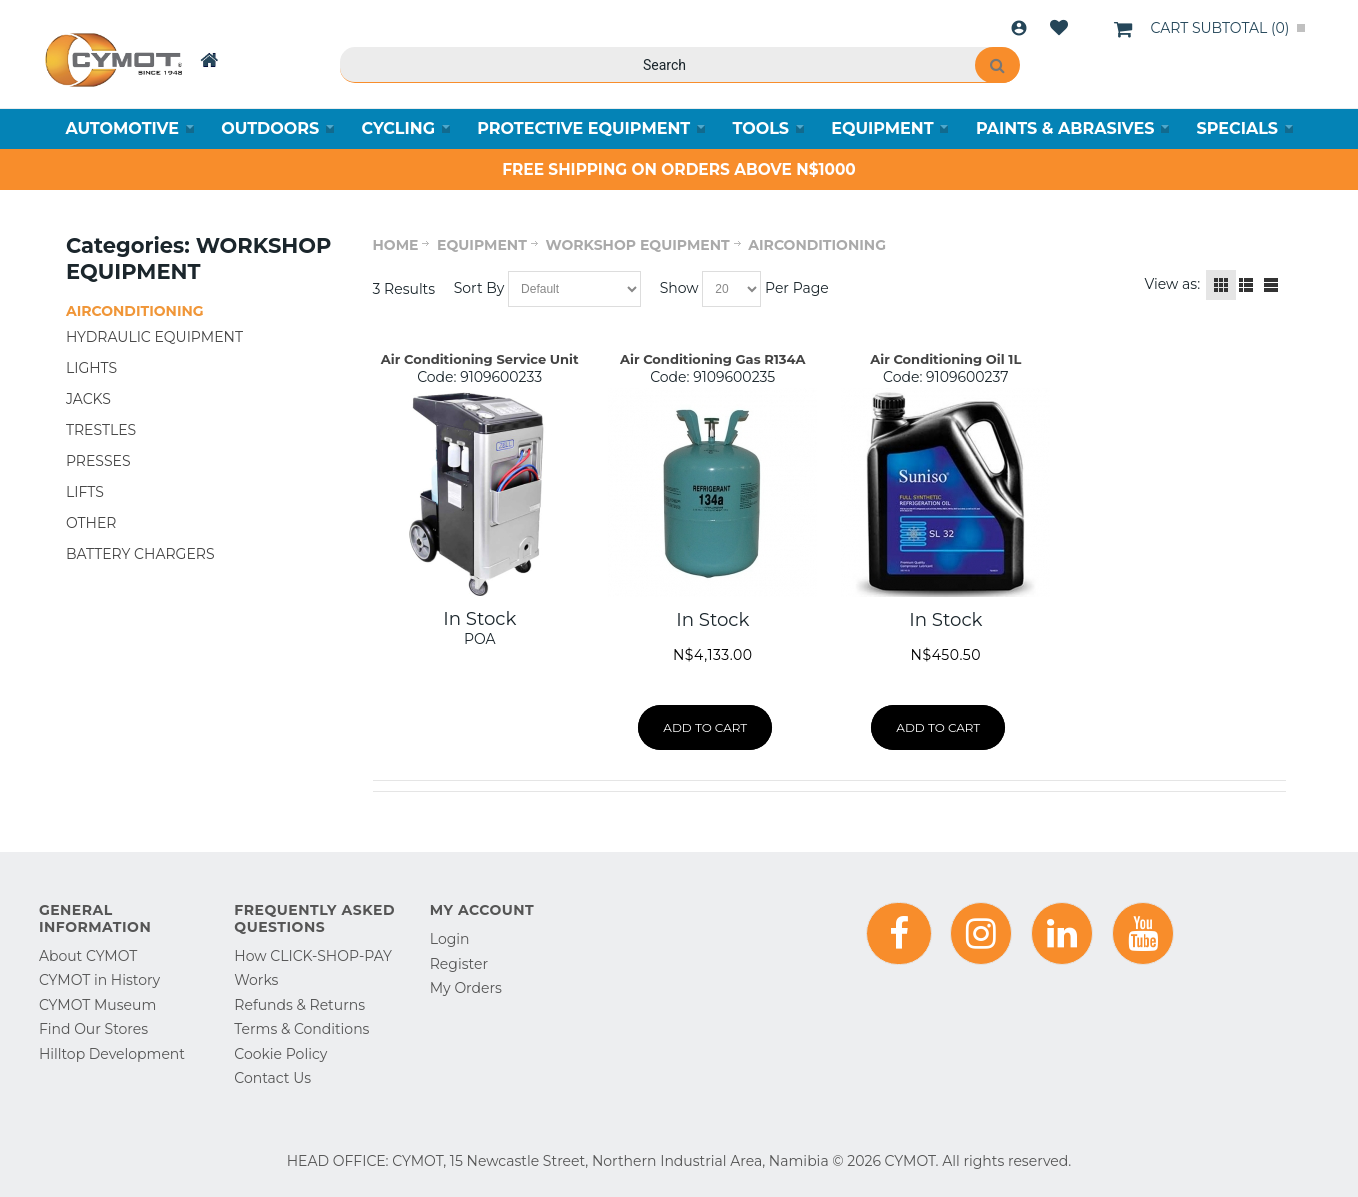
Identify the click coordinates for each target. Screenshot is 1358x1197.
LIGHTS (91, 368)
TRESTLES (101, 430)
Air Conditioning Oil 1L (945, 359)
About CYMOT (88, 956)
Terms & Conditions (301, 1029)
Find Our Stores (93, 1029)
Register (459, 964)
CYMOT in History (99, 980)
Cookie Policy (280, 1054)
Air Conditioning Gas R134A (712, 359)
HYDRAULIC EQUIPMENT (154, 337)
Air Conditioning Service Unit (480, 359)
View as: (1173, 284)
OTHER (91, 523)
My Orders (466, 988)
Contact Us (272, 1078)
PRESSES (98, 461)
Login (1019, 28)
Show (679, 288)
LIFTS (85, 492)
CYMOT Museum (97, 1005)
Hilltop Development (112, 1054)
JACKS (88, 399)
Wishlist (1059, 28)
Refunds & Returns (299, 1005)
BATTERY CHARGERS (140, 554)
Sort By (479, 288)
